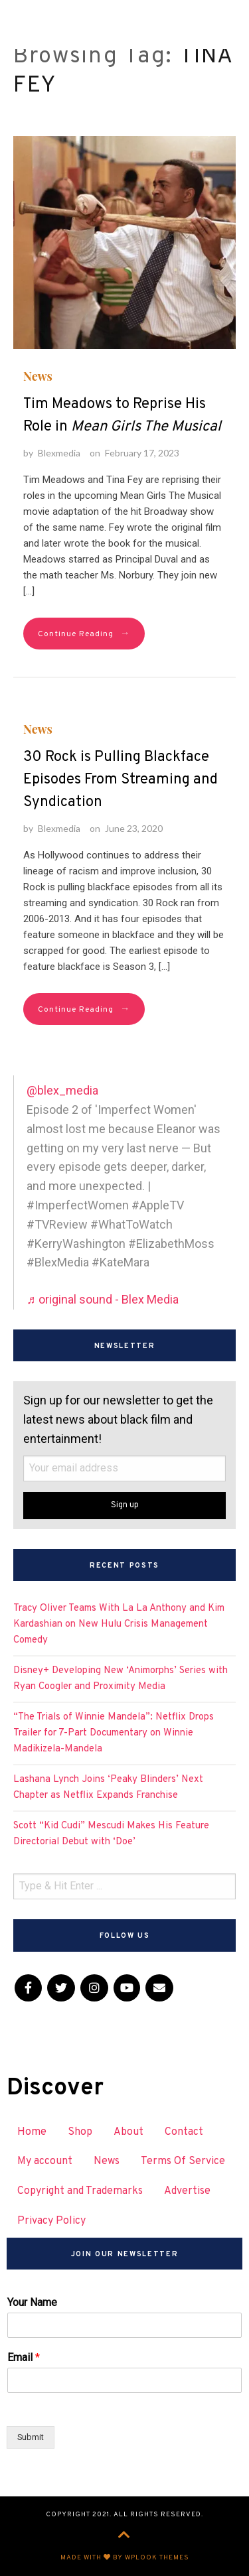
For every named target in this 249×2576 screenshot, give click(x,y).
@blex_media (62, 1090)
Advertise (187, 2191)
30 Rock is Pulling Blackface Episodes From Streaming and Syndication (120, 779)
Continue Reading (84, 634)
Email (23, 2357)
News (37, 376)
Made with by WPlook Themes (124, 2557)
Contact (184, 2132)
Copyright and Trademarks (80, 2191)
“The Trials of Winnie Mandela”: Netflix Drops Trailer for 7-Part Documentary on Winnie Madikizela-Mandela (113, 1733)
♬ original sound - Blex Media (103, 1299)
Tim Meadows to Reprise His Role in (122, 415)
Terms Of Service (183, 2161)
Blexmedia (59, 452)
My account (44, 2161)
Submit (30, 2437)
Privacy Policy (51, 2221)
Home (31, 2132)
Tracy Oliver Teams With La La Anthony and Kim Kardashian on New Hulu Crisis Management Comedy (118, 1624)
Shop (80, 2132)
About (128, 2132)
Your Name (32, 2302)
